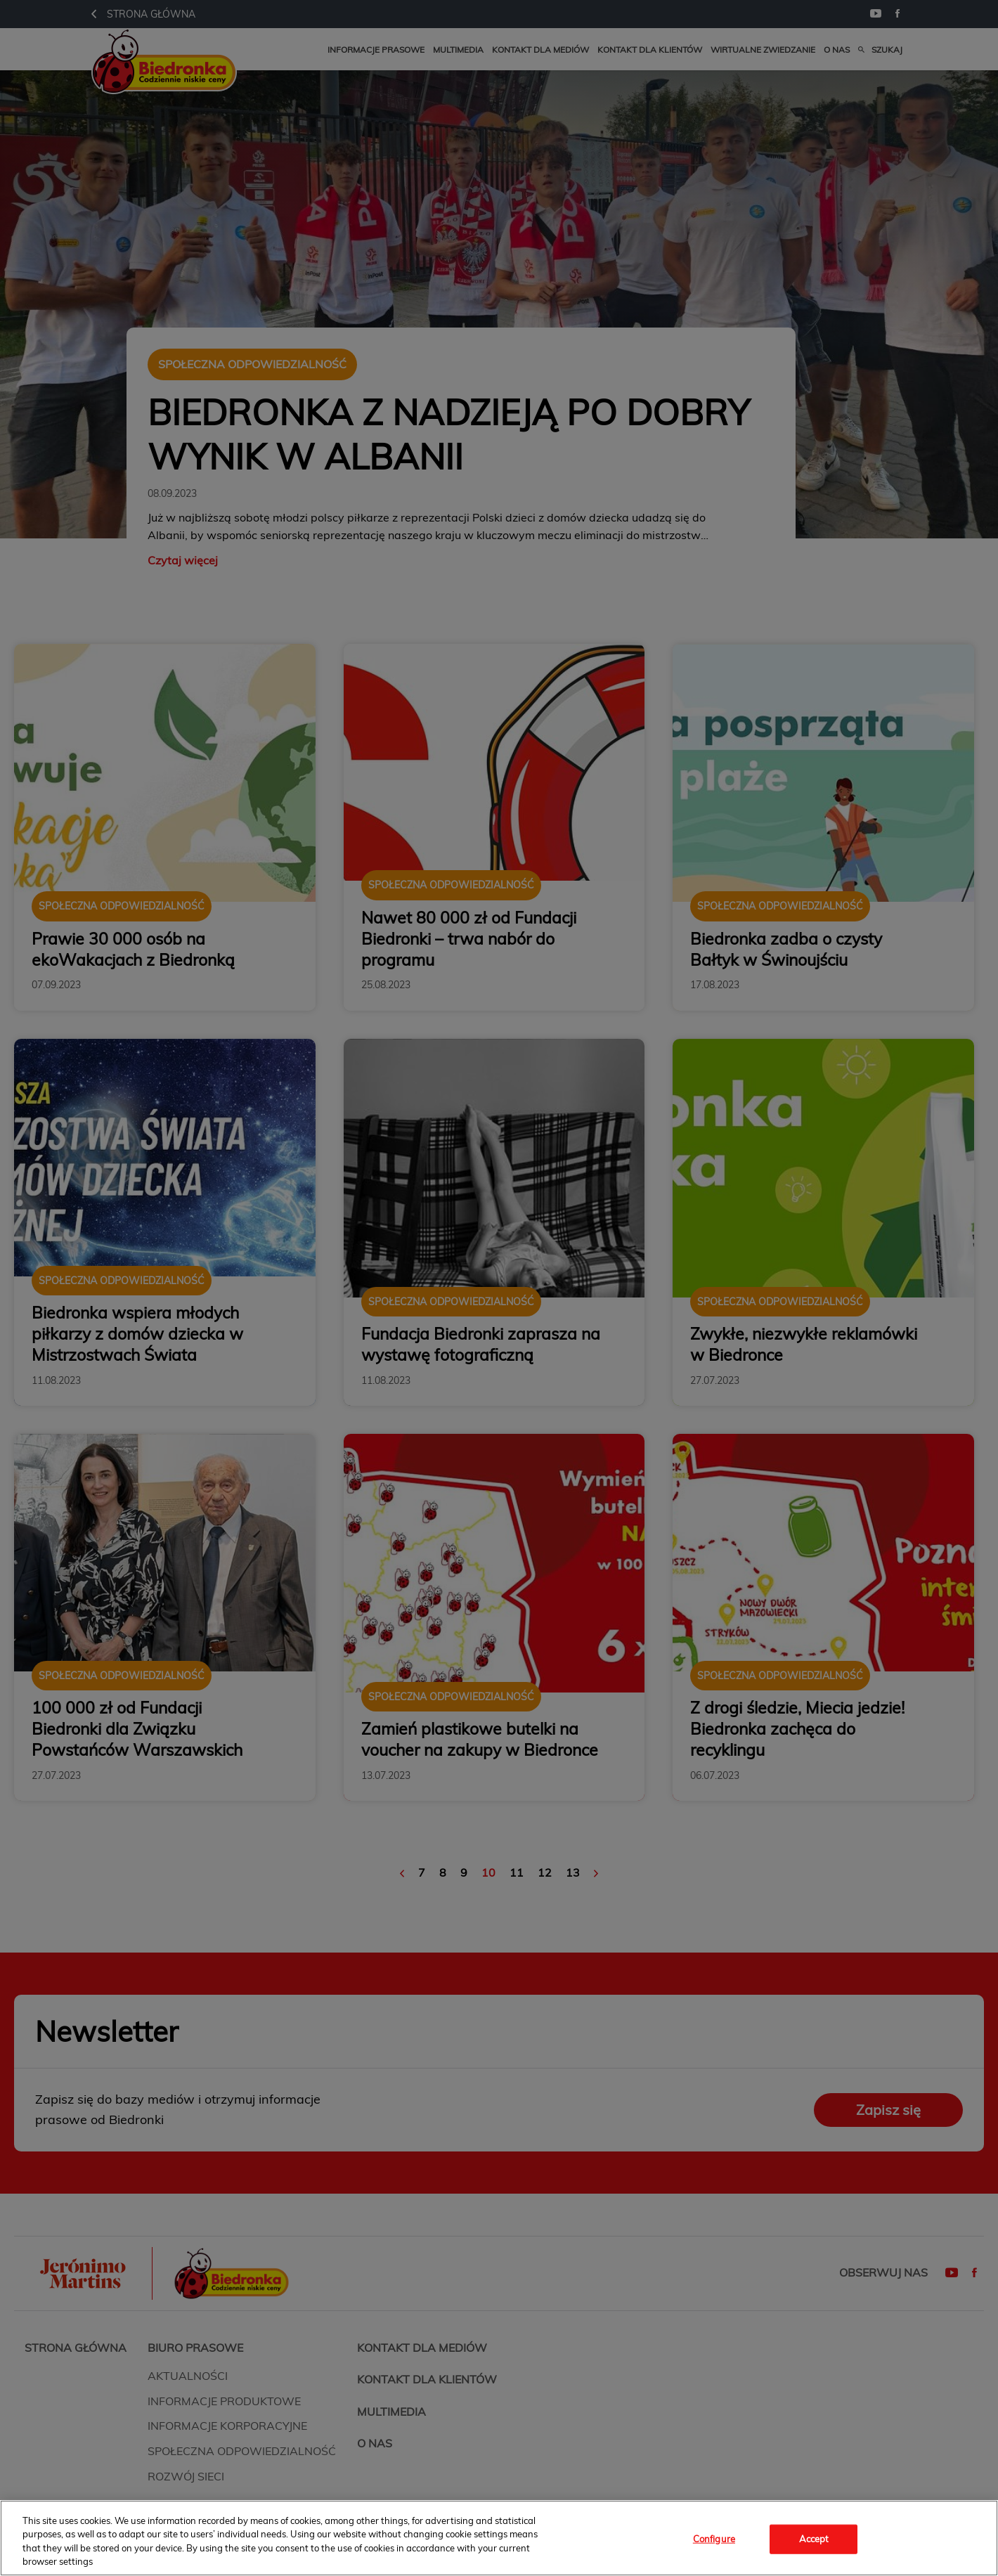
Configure (714, 2538)
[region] (499, 2538)
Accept (814, 2538)
